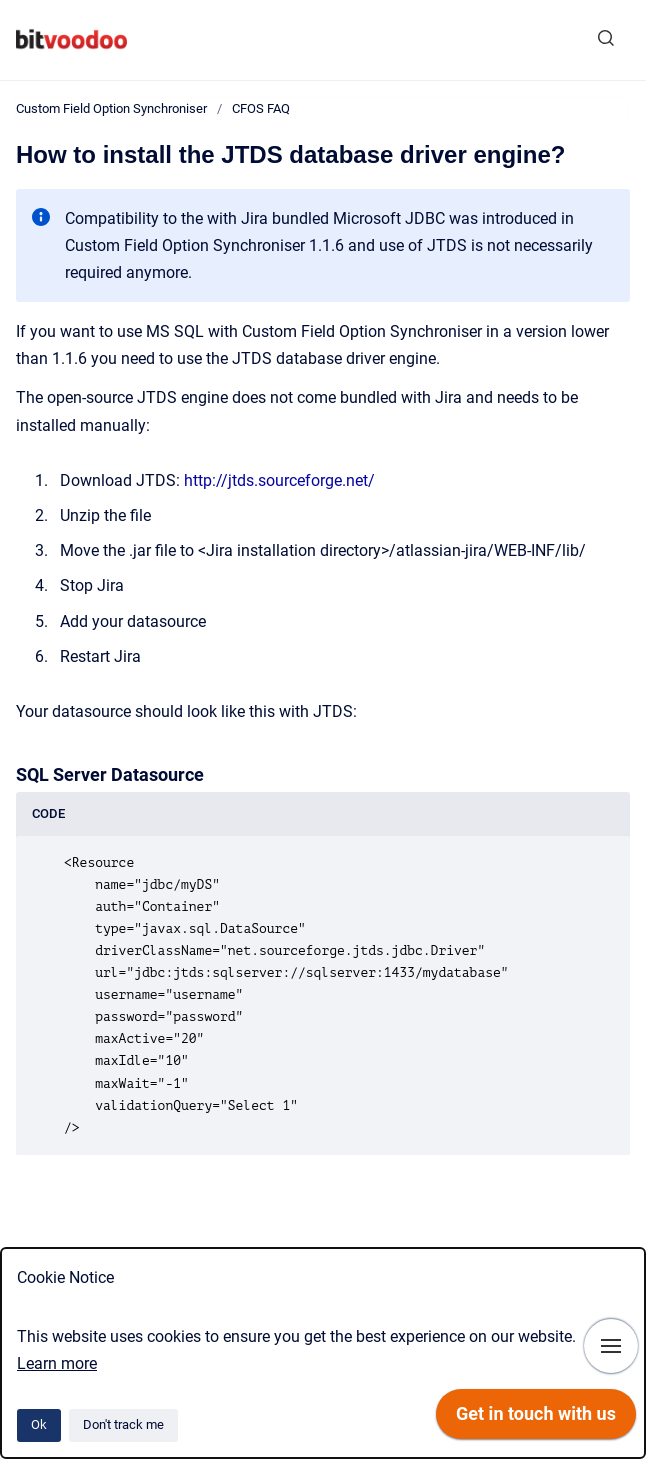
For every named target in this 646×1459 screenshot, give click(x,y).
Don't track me (123, 1424)
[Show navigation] (611, 1346)
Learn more (57, 1363)
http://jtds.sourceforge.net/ (279, 480)
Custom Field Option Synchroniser (111, 108)
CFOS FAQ (261, 108)
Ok (39, 1424)
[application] (536, 1419)
